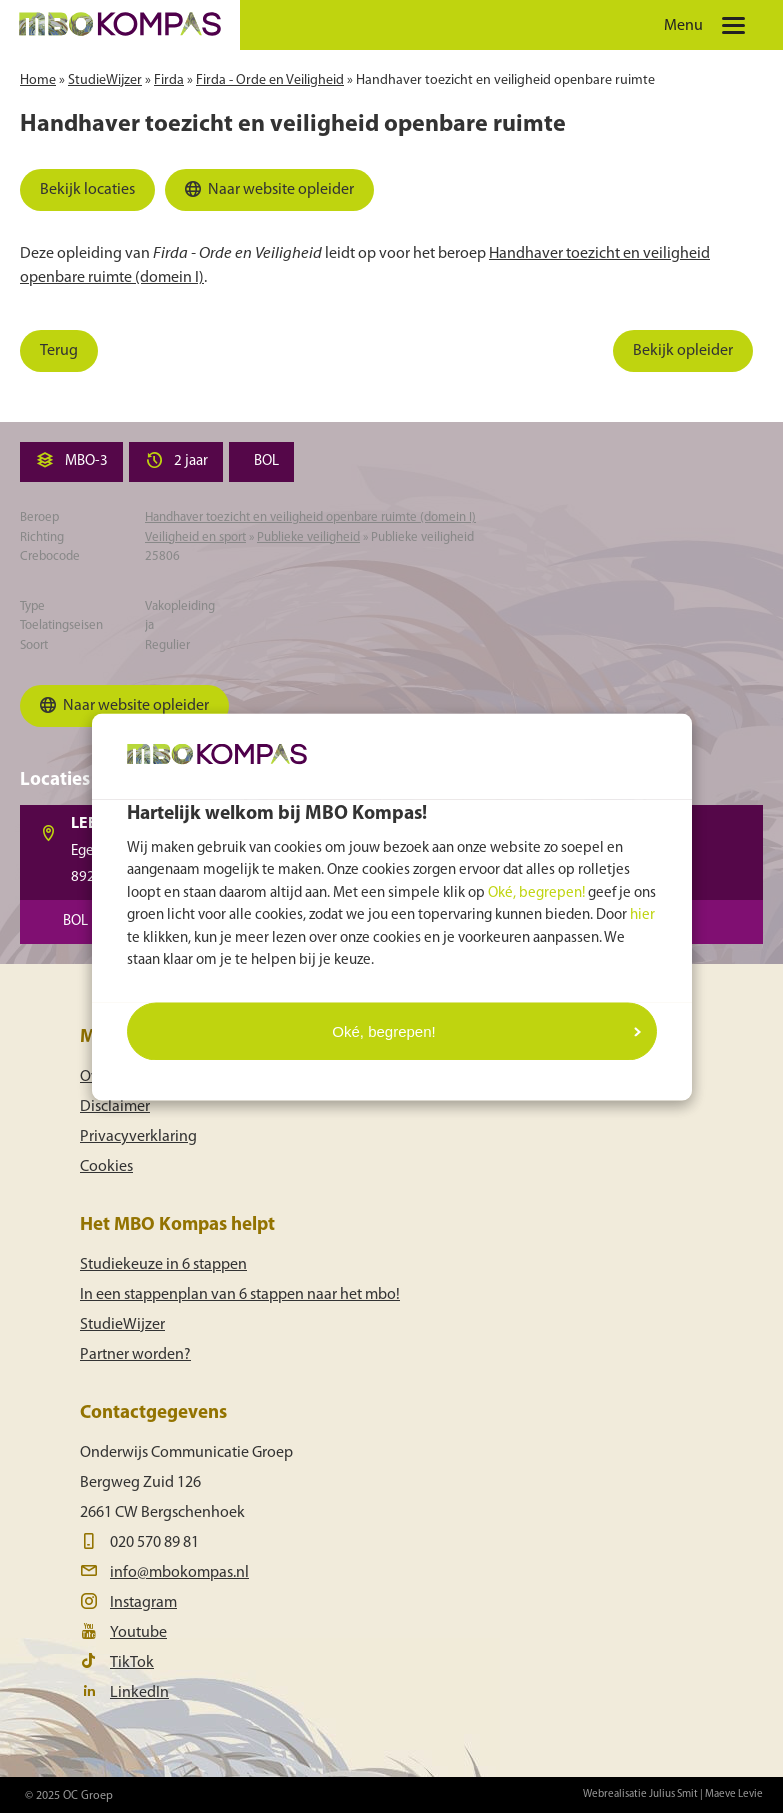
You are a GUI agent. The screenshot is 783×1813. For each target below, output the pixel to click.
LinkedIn (139, 1693)
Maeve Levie (734, 1794)
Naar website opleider (267, 194)
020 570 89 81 (154, 1543)
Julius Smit (673, 1794)
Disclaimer (115, 1107)
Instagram (143, 1603)
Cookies (106, 1167)
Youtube (138, 1633)
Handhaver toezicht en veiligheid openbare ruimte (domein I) (310, 517)
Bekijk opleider (683, 351)
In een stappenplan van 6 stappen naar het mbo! (240, 1295)
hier (642, 915)
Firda (169, 80)
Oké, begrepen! (536, 892)
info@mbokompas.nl (179, 1573)
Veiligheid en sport (195, 537)
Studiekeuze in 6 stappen (163, 1265)
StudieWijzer (105, 80)
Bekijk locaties (87, 190)
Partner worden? (135, 1355)
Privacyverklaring (138, 1137)
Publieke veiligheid (308, 537)
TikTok (132, 1663)
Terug (59, 351)
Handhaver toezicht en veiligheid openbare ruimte (505, 80)
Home (38, 80)
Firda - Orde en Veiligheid (270, 80)
